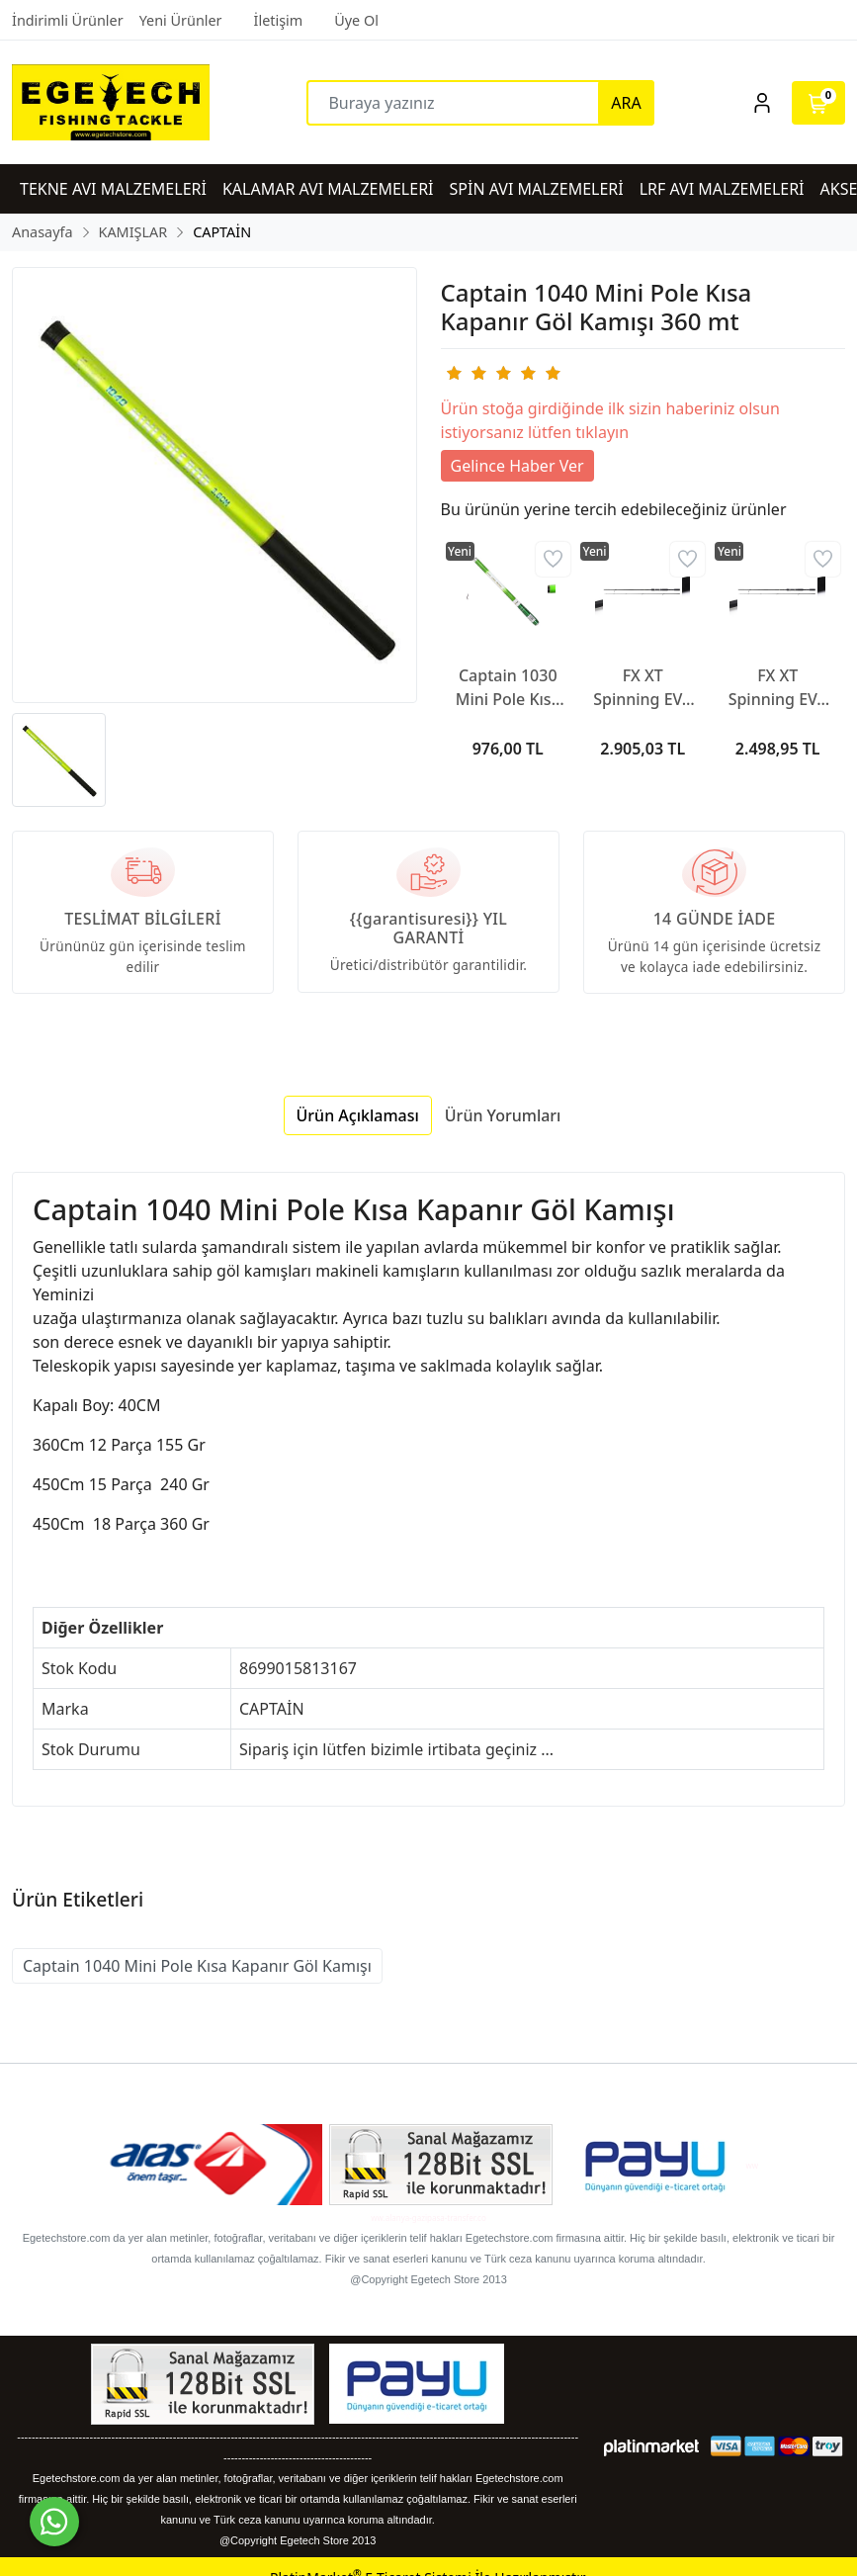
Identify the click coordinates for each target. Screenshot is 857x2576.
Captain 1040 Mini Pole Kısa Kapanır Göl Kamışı (197, 1966)
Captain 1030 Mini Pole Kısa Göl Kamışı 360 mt (508, 688)
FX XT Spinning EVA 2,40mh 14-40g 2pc (642, 688)
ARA (626, 103)
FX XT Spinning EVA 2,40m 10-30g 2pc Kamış (777, 688)
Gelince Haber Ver (517, 466)
